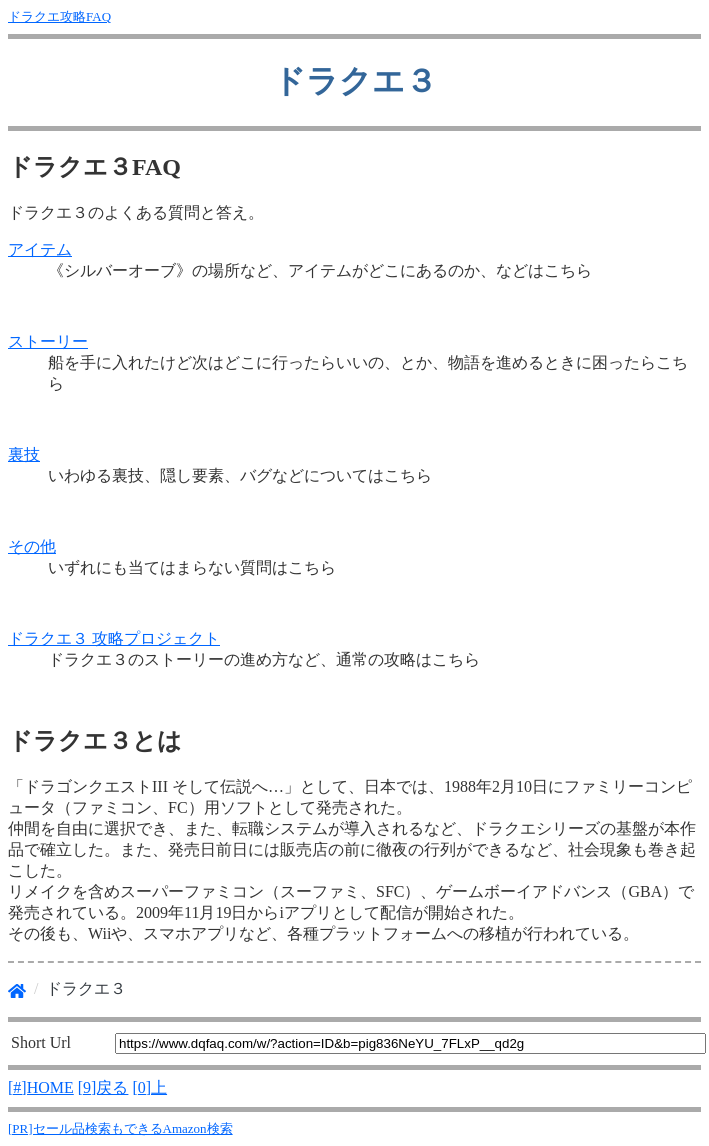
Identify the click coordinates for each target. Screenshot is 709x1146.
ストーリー (48, 341)
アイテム (40, 249)
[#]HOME (41, 1087)
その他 (32, 546)
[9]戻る (103, 1087)
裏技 (24, 454)
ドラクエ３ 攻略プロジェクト (114, 638)
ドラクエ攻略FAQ (59, 16)
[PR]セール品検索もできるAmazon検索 (120, 1128)
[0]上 (149, 1087)
